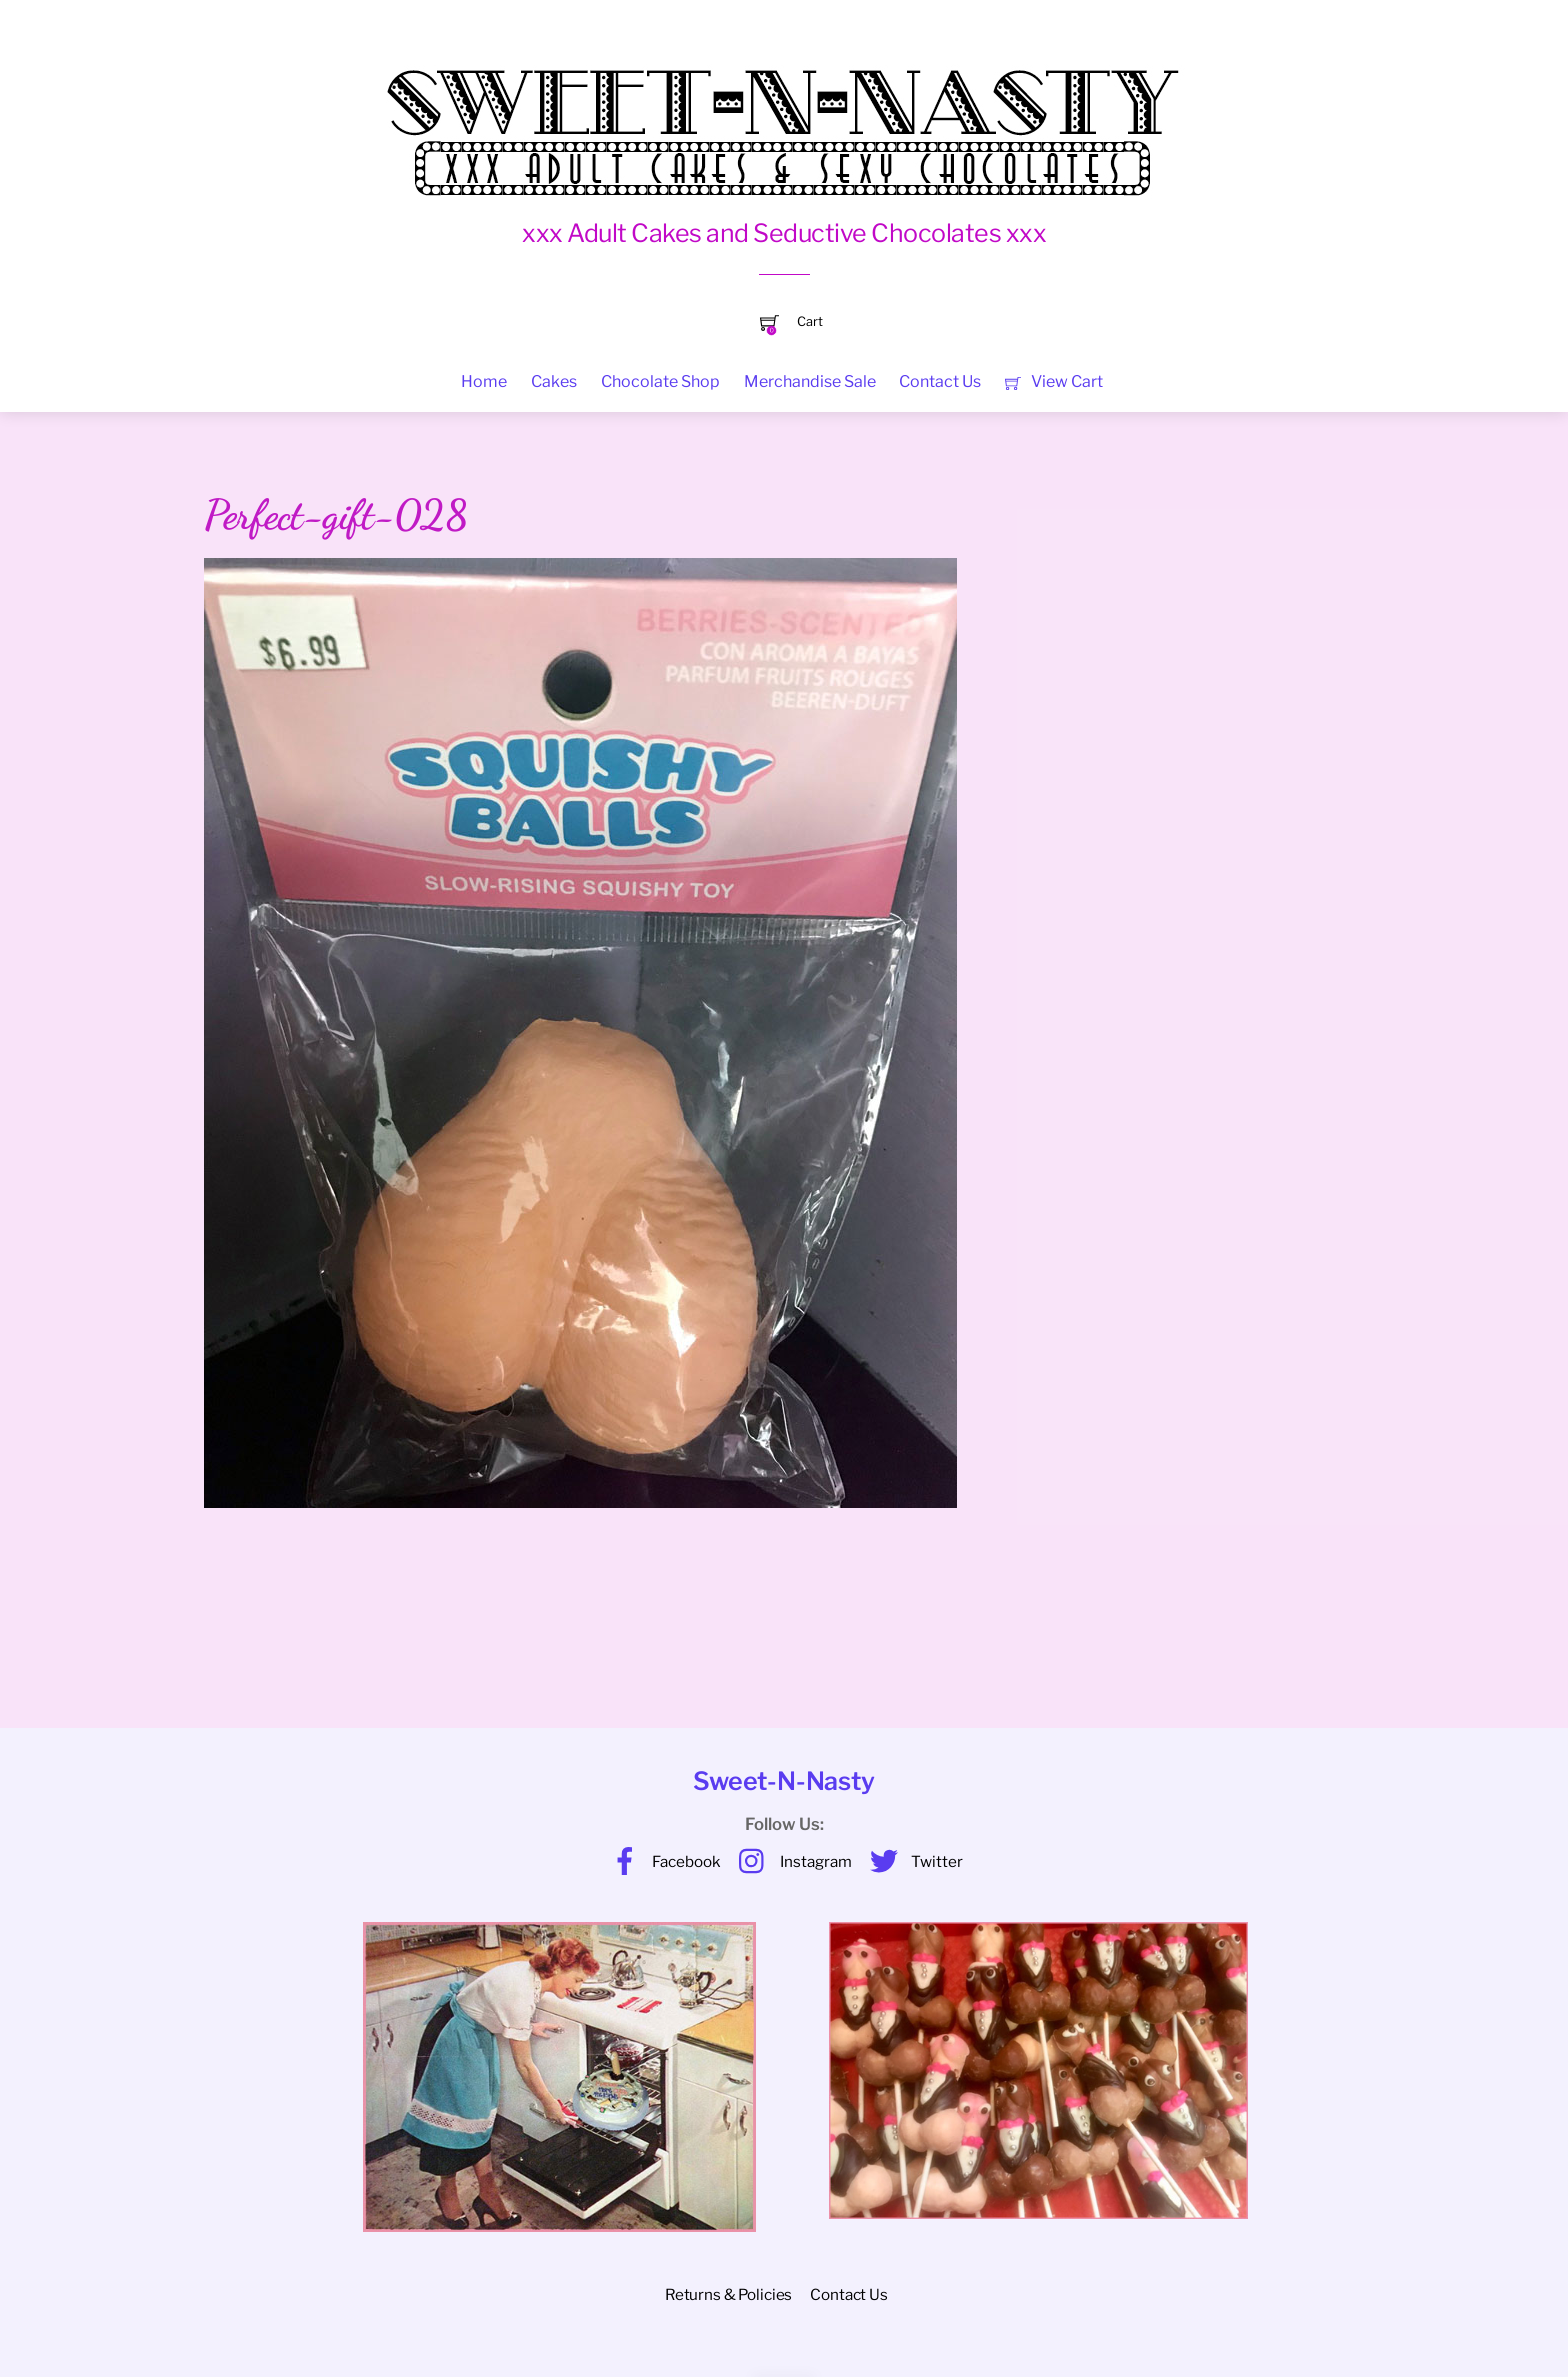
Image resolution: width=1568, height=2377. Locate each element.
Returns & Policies (728, 2294)
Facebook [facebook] (661, 1861)
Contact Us (940, 381)
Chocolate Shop (660, 381)
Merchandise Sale (810, 381)
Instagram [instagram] (790, 1861)
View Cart (1053, 381)
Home (484, 381)
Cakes (554, 381)
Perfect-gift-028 (335, 515)
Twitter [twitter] (911, 1861)
